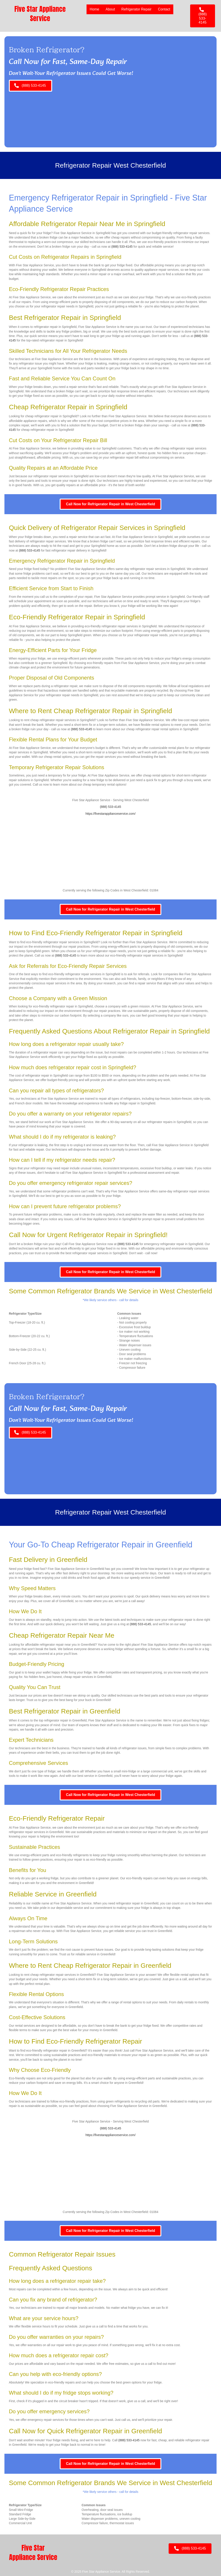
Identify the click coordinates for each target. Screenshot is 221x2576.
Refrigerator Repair (136, 9)
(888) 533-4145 (122, 246)
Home (94, 9)
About (109, 9)
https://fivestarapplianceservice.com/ (110, 813)
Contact (164, 9)
